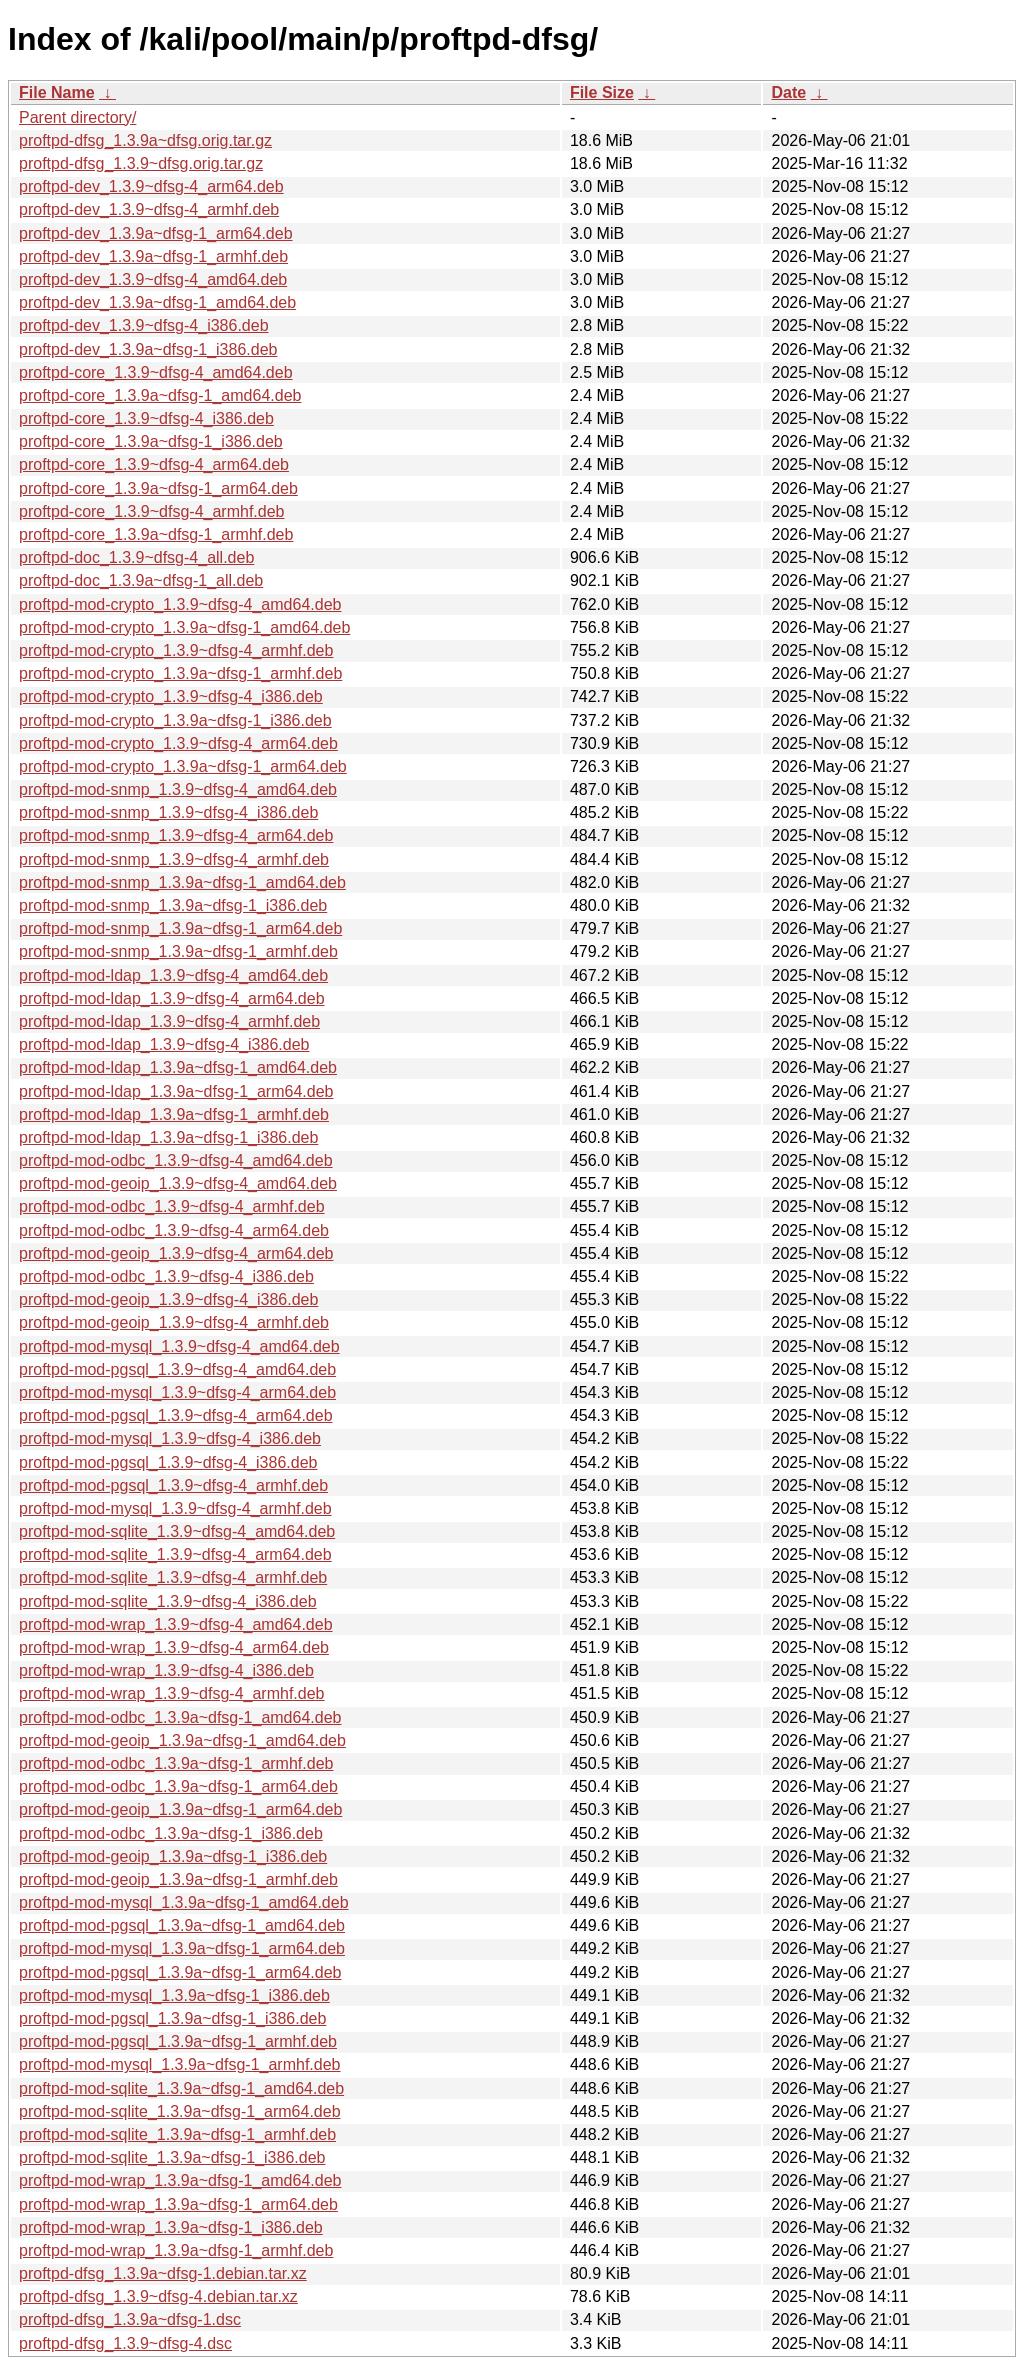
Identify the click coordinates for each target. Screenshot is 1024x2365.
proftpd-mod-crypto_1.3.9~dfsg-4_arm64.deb (178, 743)
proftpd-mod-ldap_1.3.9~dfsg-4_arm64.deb (172, 998)
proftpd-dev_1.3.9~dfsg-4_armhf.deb (149, 209)
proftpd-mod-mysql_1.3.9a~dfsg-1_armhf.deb (180, 2064)
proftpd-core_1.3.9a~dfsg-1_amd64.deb (160, 395)
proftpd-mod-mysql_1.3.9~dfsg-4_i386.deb (170, 1438)
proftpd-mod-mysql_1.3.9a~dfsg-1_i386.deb (174, 1995)
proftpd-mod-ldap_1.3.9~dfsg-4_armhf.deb (169, 1021)
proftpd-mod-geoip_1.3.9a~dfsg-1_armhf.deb (178, 1879)
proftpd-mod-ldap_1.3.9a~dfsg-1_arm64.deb (176, 1091)
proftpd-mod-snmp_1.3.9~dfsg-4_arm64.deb (176, 835)
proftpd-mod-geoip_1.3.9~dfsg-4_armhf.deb (174, 1322)
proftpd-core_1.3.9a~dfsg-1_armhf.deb (156, 534)
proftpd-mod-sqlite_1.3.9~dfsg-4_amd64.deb (177, 1531)
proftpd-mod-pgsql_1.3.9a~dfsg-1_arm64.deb (180, 1972)
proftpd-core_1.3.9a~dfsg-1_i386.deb (151, 441)
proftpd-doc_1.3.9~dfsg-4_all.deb (136, 557)
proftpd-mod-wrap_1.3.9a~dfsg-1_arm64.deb (178, 2204)
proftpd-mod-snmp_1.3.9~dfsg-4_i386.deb (168, 812)
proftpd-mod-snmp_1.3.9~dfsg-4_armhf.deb (174, 859)
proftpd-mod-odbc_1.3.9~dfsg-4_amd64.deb (176, 1160)
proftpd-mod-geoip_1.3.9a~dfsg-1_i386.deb (173, 1856)
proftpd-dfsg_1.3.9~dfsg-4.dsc (125, 2343)
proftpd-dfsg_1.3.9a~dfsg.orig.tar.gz (145, 140)
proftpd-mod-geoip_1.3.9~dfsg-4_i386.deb (168, 1299)
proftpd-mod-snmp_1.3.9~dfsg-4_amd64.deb (178, 789)
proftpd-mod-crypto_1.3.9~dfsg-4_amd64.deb (180, 604)
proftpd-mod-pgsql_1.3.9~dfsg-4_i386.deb (168, 1462)
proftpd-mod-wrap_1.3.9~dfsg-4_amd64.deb (176, 1624)
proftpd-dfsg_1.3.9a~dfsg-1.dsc (130, 2319)
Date (788, 92)
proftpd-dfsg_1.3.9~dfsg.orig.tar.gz (141, 163)
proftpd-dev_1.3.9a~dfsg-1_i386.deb (148, 349)
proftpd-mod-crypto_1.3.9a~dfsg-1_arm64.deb (183, 766)
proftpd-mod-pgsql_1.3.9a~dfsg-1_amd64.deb (182, 1925)
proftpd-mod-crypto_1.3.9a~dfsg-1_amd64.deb (184, 627)
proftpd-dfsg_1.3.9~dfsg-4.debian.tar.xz (158, 2296)
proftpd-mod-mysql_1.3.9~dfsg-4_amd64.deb (179, 1346)
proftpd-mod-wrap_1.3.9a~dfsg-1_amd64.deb (180, 2180)
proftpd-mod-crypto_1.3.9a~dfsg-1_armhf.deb (180, 673)
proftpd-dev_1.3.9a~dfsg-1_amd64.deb (157, 302)
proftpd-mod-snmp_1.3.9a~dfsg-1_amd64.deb (182, 882)
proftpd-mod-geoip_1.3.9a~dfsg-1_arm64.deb (180, 1809)
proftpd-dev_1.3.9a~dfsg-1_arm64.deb (156, 233)
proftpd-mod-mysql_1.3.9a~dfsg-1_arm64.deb (182, 1948)
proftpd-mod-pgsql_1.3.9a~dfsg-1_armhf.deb (178, 2041)
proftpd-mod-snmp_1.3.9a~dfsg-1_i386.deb (173, 905)
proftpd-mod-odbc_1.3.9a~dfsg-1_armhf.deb (176, 1763)
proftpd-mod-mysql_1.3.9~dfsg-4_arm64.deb (177, 1392)
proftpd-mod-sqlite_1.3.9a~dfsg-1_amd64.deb (181, 2088)
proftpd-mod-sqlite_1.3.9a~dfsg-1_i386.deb (172, 2157)
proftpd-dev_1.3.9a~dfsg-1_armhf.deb (153, 256)
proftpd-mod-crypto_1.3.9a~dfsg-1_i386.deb (175, 720)
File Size (602, 92)
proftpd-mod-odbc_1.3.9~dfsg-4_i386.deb (166, 1276)
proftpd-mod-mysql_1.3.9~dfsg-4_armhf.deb (175, 1508)
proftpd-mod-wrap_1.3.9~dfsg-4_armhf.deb (172, 1693)
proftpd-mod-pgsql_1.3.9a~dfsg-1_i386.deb (172, 2018)
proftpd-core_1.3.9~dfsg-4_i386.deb (146, 418)
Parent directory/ (77, 117)
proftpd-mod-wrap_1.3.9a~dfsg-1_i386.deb (171, 2227)
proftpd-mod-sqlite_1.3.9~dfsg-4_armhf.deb (173, 1577)
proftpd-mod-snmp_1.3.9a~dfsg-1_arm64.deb (180, 928)
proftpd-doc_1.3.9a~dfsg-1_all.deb (141, 580)
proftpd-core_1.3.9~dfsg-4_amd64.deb (156, 372)
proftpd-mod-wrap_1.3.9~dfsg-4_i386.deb (166, 1670)
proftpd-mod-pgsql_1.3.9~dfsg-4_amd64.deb (177, 1369)
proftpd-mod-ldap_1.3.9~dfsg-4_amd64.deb (173, 975)
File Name (57, 92)
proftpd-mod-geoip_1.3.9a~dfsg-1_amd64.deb (182, 1740)
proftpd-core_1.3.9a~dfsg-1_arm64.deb (158, 488)
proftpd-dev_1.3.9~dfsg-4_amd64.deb (153, 279)
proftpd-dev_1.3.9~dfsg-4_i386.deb (144, 325)
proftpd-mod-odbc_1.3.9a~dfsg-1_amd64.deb (180, 1717)
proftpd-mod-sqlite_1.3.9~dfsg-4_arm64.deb (175, 1554)
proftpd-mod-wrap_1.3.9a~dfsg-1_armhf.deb (176, 2250)
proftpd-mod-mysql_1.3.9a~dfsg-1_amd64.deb (184, 1902)
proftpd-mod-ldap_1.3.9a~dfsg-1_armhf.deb (174, 1114)
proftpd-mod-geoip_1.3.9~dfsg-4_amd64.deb (178, 1183)
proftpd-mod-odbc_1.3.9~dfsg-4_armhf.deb (172, 1206)
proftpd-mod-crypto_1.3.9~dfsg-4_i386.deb (171, 696)
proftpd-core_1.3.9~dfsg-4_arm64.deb (154, 464)
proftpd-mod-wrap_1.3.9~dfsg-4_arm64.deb (174, 1647)
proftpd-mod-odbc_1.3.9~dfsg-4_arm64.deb (174, 1230)
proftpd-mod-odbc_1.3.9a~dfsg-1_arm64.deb (178, 1786)
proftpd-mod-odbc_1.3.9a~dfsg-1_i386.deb (171, 1833)
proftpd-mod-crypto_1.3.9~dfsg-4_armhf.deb (176, 650)
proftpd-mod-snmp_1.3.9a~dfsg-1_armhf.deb (178, 951)
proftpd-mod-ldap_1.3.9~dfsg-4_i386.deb (164, 1044)
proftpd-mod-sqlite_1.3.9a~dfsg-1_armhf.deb (177, 2134)
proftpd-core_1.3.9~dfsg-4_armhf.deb (152, 511)
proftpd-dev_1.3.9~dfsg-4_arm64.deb (151, 186)
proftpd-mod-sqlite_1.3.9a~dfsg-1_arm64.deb (180, 2111)
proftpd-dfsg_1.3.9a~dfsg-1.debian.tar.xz (163, 2273)
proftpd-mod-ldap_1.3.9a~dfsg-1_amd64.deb (178, 1067)
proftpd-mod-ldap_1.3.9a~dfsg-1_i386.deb (168, 1137)
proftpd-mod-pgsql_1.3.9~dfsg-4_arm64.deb (176, 1415)
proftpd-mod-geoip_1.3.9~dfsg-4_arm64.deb (176, 1253)
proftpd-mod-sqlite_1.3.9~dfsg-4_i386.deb (168, 1601)
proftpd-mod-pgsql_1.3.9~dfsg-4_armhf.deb (173, 1485)
